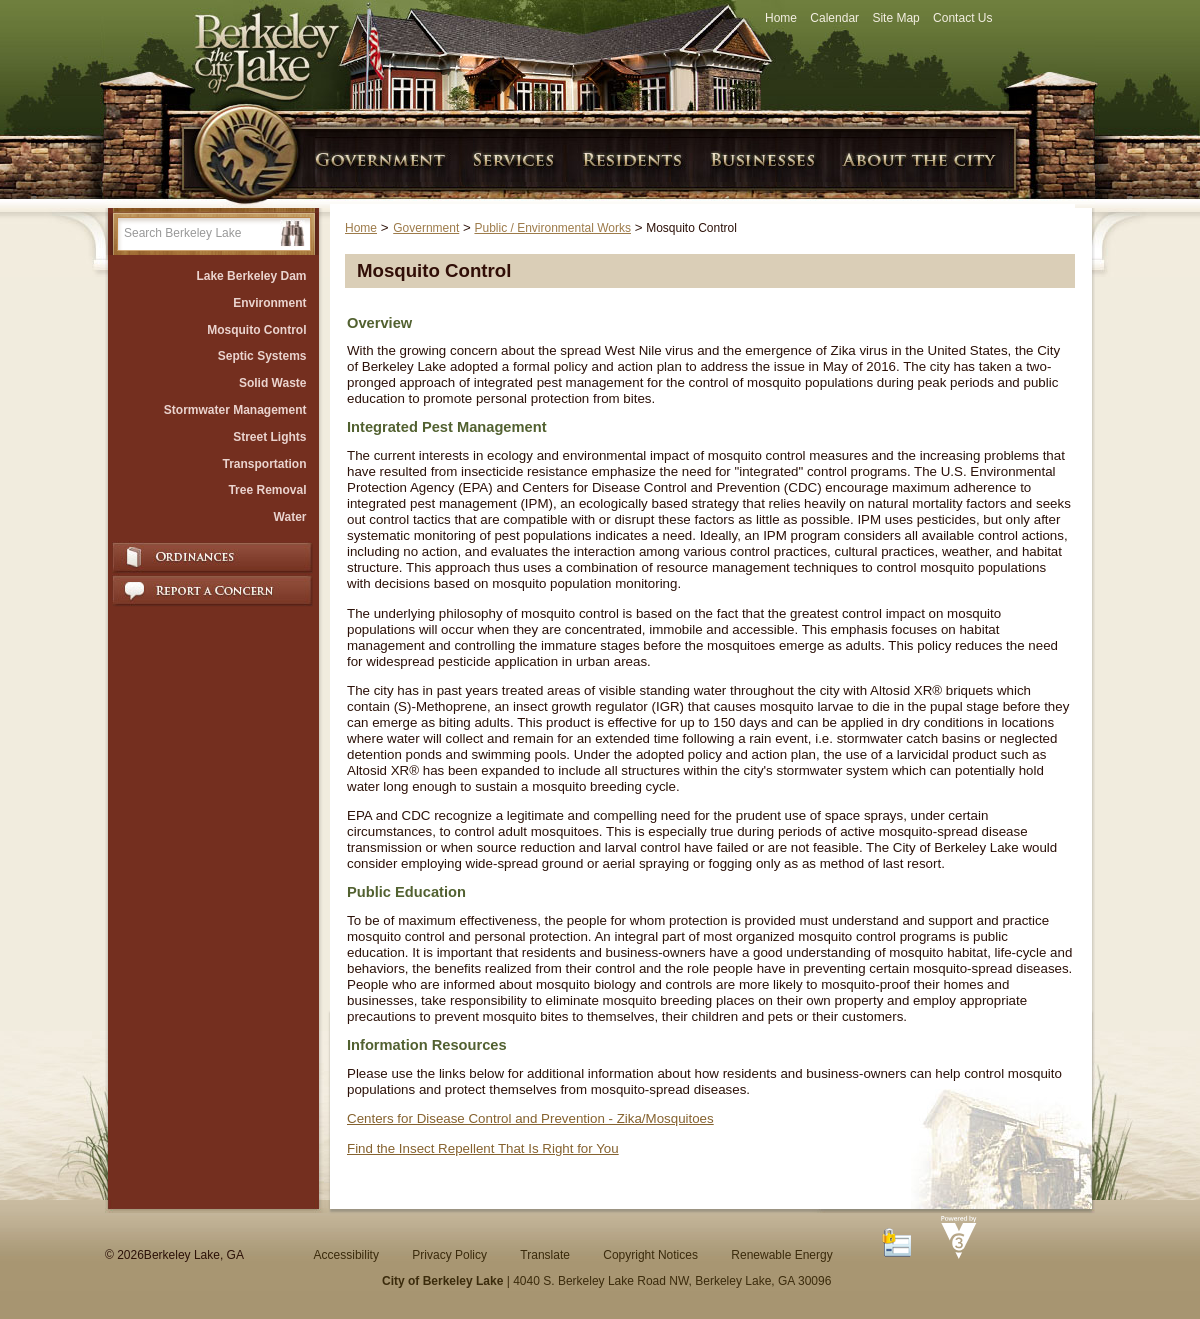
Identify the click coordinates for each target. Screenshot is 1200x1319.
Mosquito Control (256, 330)
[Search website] (199, 233)
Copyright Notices (650, 1255)
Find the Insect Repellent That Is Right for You (483, 1148)
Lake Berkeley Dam (251, 276)
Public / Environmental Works (552, 228)
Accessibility (346, 1255)
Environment (269, 303)
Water (290, 517)
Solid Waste (273, 383)
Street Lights (269, 437)
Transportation (264, 464)
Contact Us (962, 18)
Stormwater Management (235, 410)
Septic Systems (262, 356)
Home (781, 18)
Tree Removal (267, 490)
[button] (292, 233)
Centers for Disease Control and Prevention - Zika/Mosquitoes (530, 1118)
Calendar (834, 18)
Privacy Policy (449, 1255)
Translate (545, 1255)
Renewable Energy (781, 1255)
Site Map (895, 18)
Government (426, 228)
